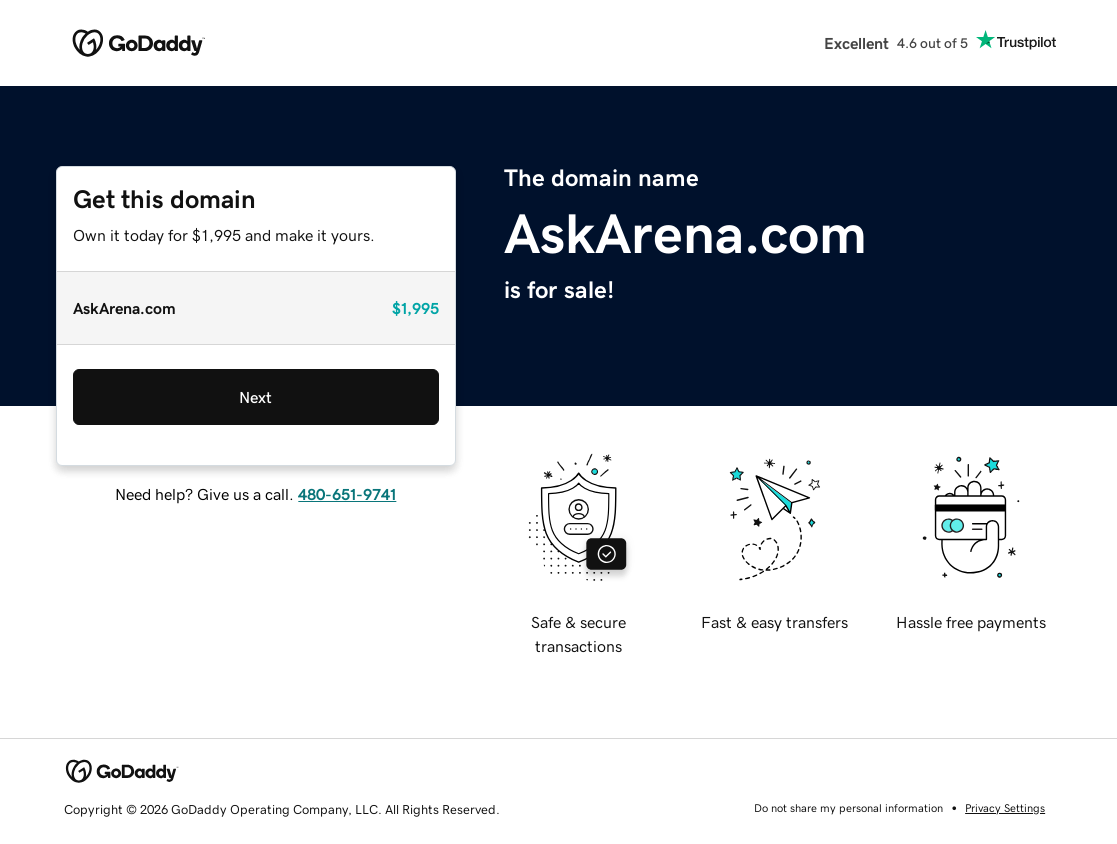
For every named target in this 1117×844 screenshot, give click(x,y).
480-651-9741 (347, 494)
